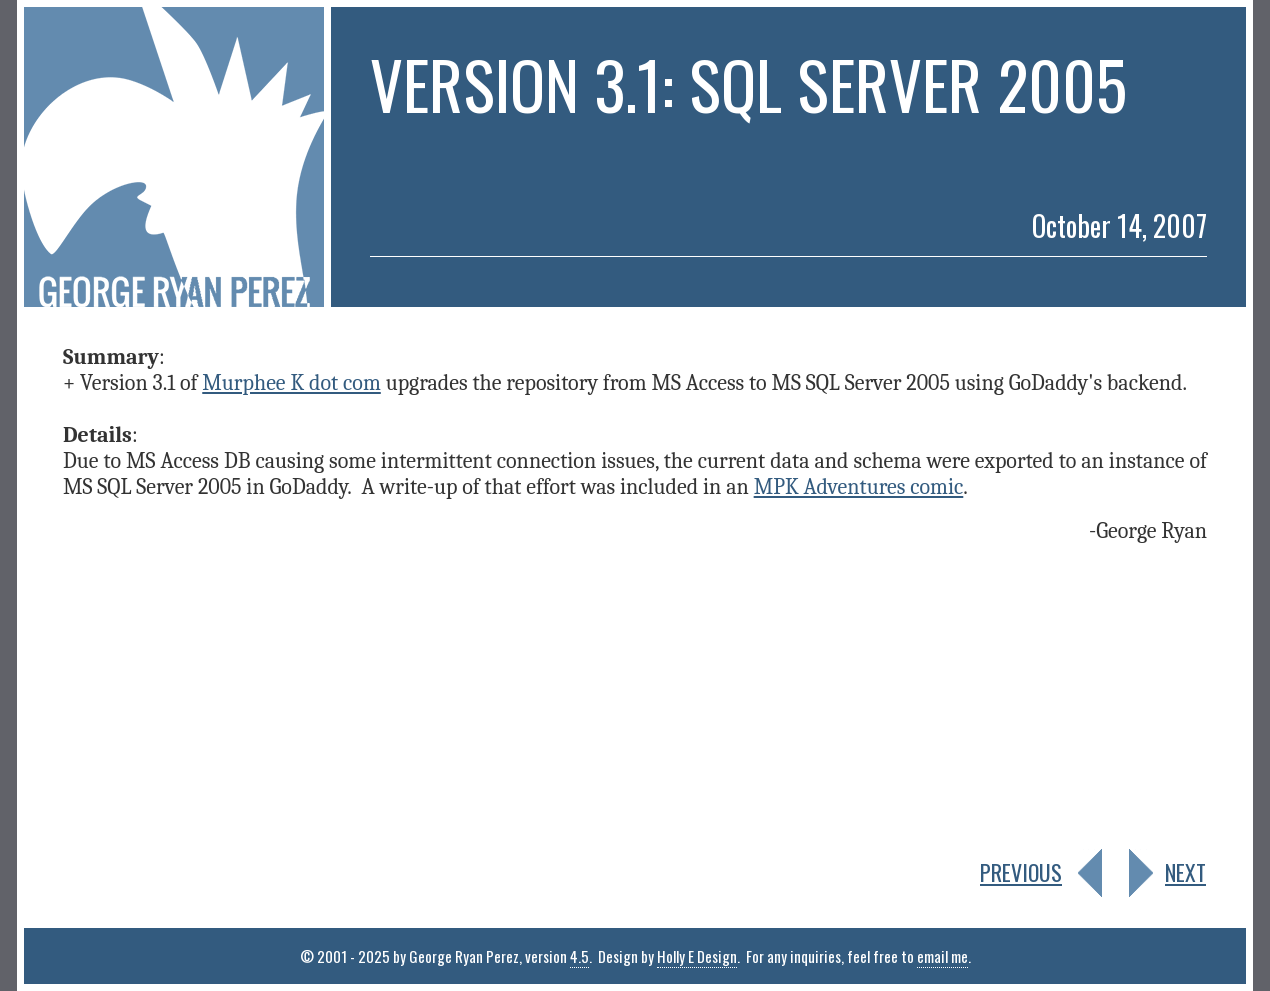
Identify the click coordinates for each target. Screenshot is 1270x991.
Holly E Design (697, 956)
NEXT (1185, 872)
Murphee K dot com (291, 383)
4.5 (579, 956)
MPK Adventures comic (859, 487)
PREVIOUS (1021, 872)
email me (942, 956)
